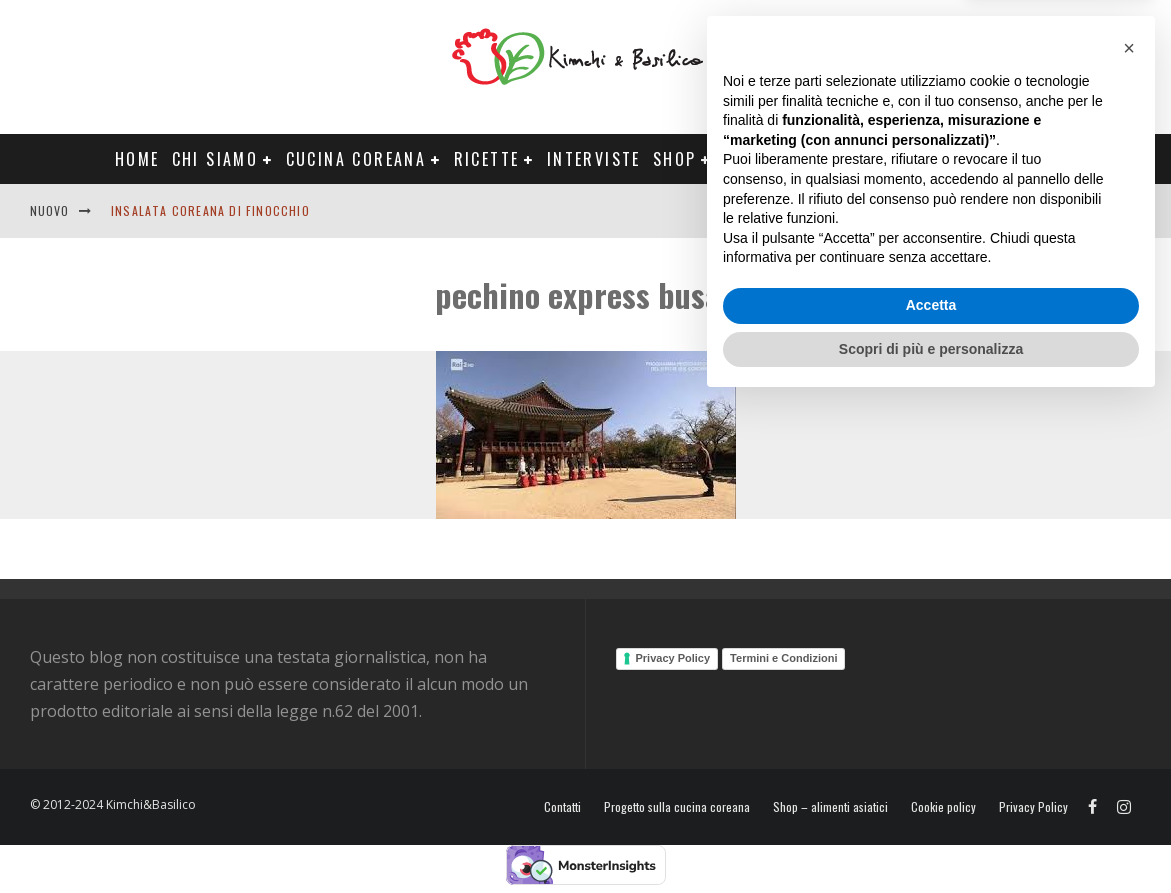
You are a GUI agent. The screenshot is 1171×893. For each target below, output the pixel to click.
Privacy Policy (673, 658)
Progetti (764, 159)
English (998, 210)
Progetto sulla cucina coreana (677, 807)
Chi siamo (215, 159)
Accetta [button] (931, 795)
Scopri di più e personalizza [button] (931, 838)
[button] (1129, 538)
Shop (675, 159)
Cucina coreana (356, 159)
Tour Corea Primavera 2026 (941, 159)
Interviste (594, 159)
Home (137, 159)
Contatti (1075, 210)
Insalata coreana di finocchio (210, 210)
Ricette (487, 159)
